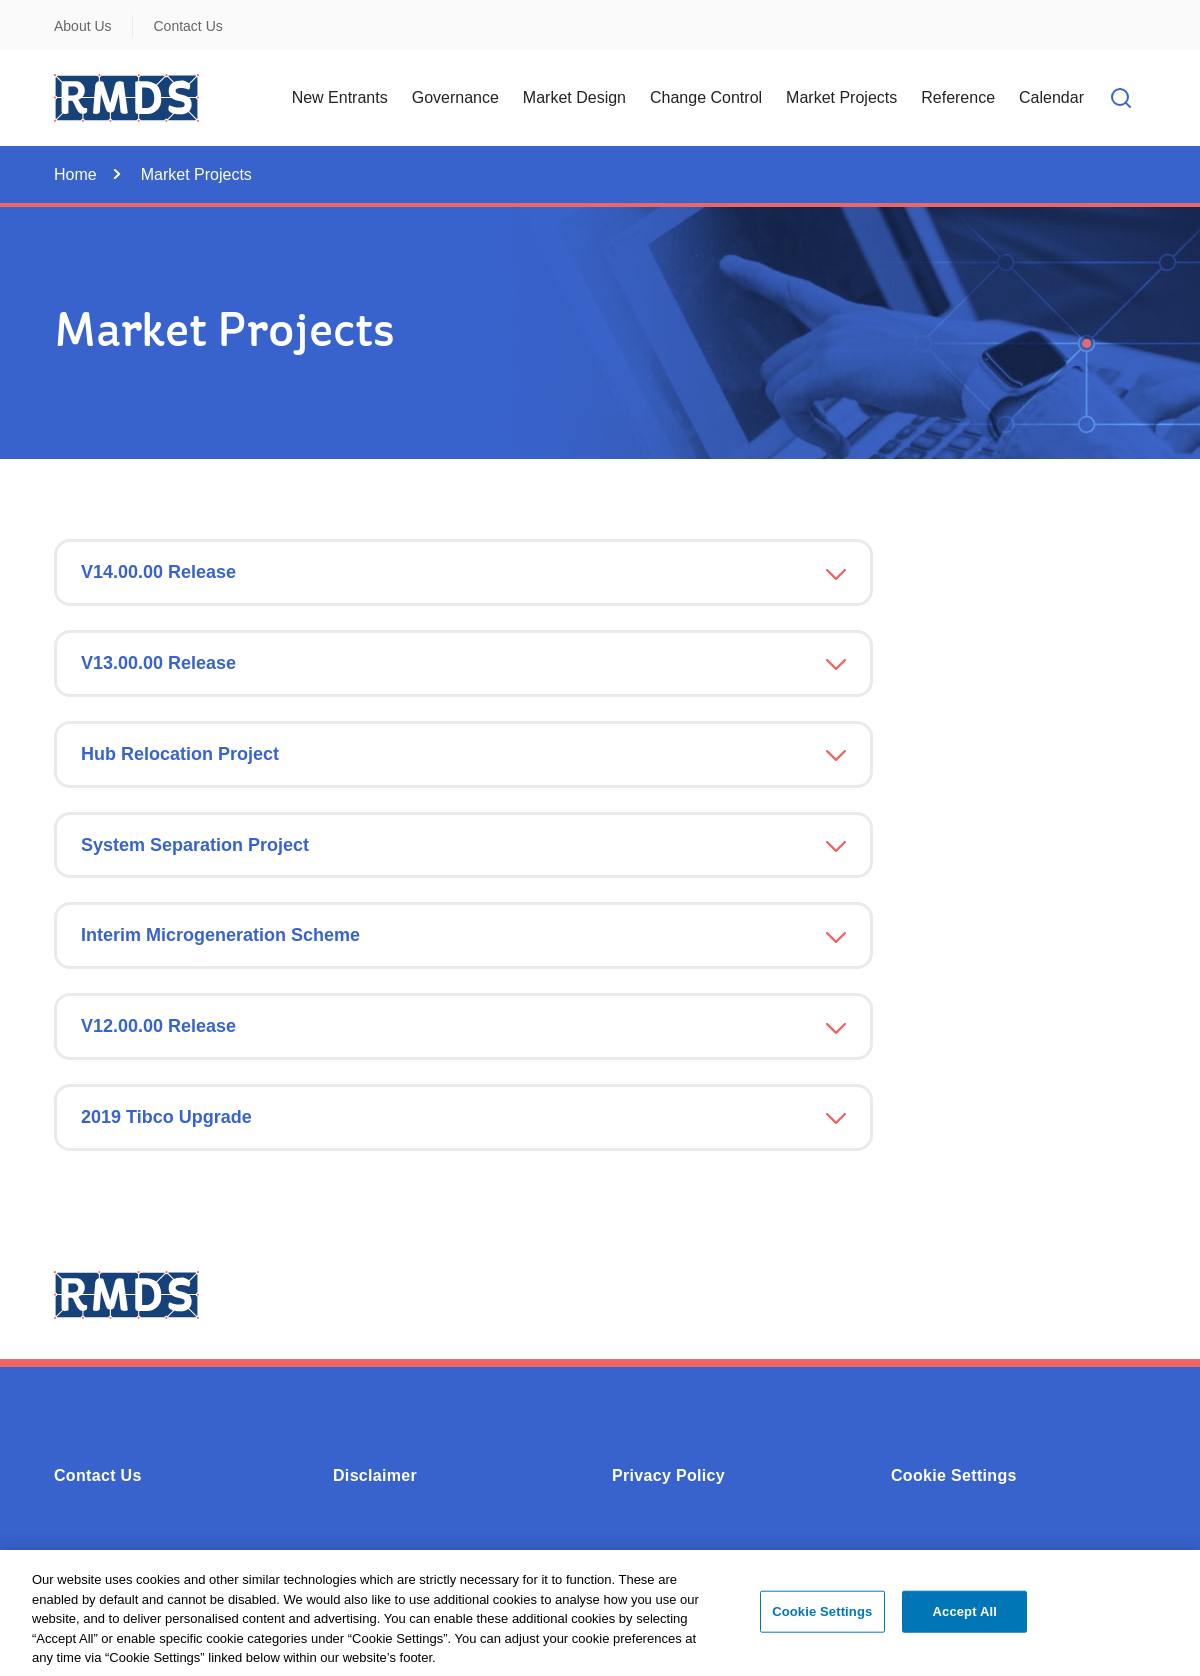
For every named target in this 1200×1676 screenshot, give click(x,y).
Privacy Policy (668, 1475)
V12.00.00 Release (158, 1026)
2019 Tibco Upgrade (166, 1117)
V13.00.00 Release (158, 663)
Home (75, 174)
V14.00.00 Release (158, 572)
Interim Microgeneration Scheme (220, 935)
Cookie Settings (954, 1475)
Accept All (965, 1619)
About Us (83, 26)
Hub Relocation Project (180, 754)
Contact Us (188, 26)
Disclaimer (375, 1475)
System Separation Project (195, 845)
